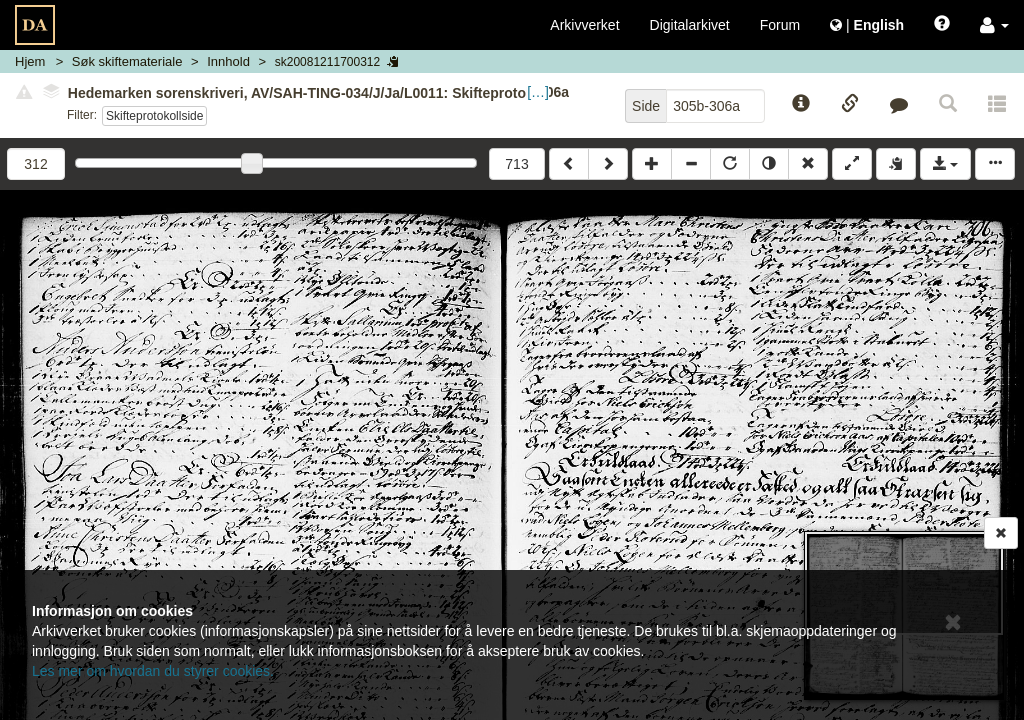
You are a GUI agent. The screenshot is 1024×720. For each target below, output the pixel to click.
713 (516, 164)
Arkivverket (584, 25)
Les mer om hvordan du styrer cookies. (153, 671)
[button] (994, 25)
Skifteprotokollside (154, 116)
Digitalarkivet (690, 25)
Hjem (30, 61)
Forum (780, 25)
